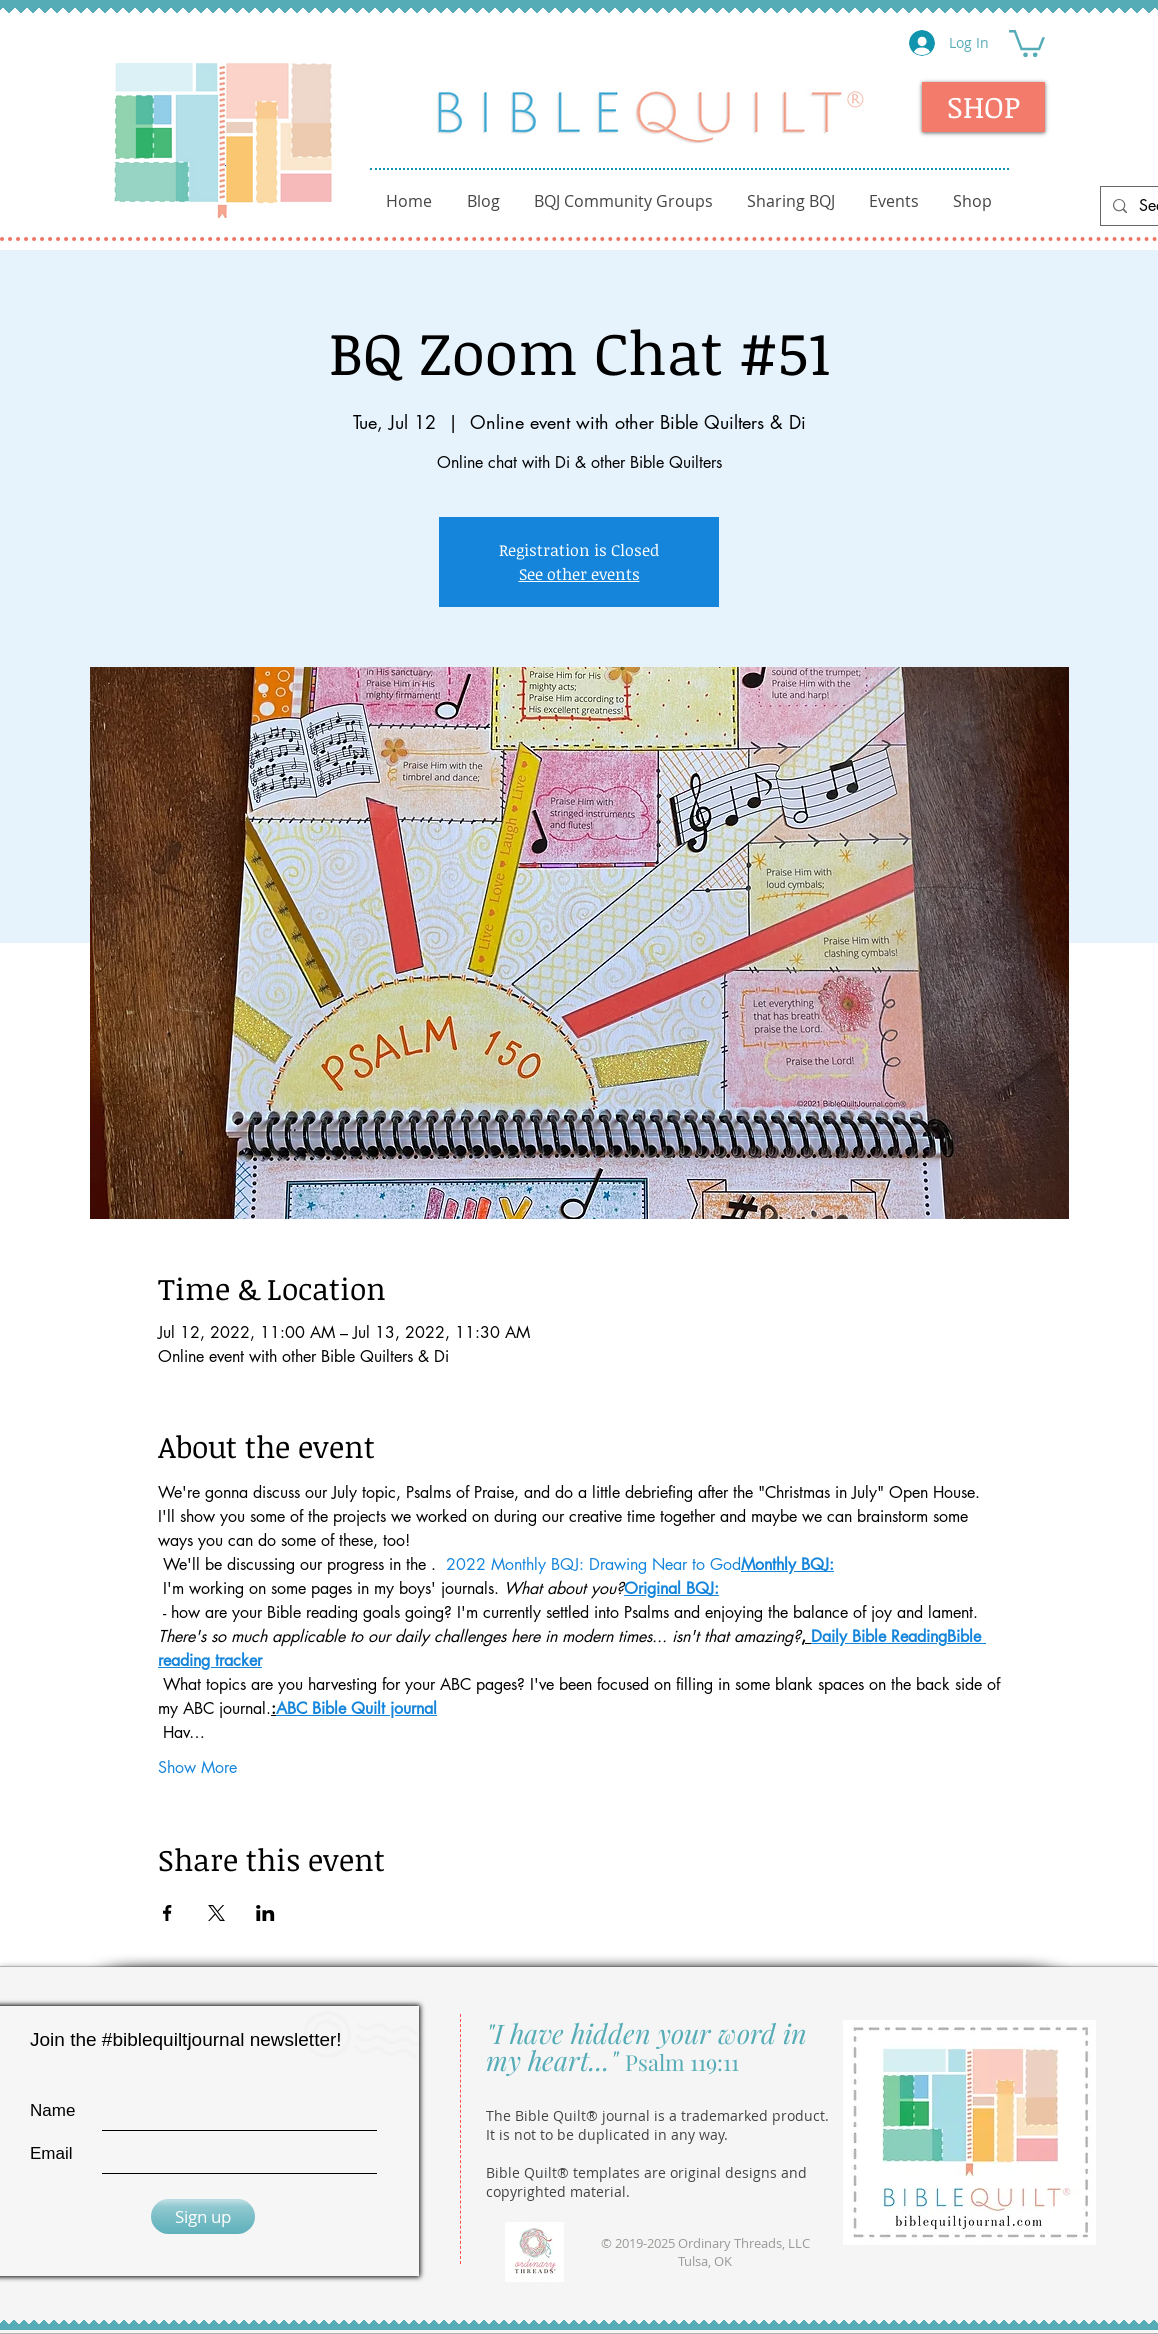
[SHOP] (983, 107)
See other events (579, 574)
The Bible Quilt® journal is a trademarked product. (657, 2115)
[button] (1027, 42)
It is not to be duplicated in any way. (607, 2134)
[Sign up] (203, 2216)
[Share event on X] (216, 1913)
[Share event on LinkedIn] (265, 1913)
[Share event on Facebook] (167, 1913)
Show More (197, 1767)
